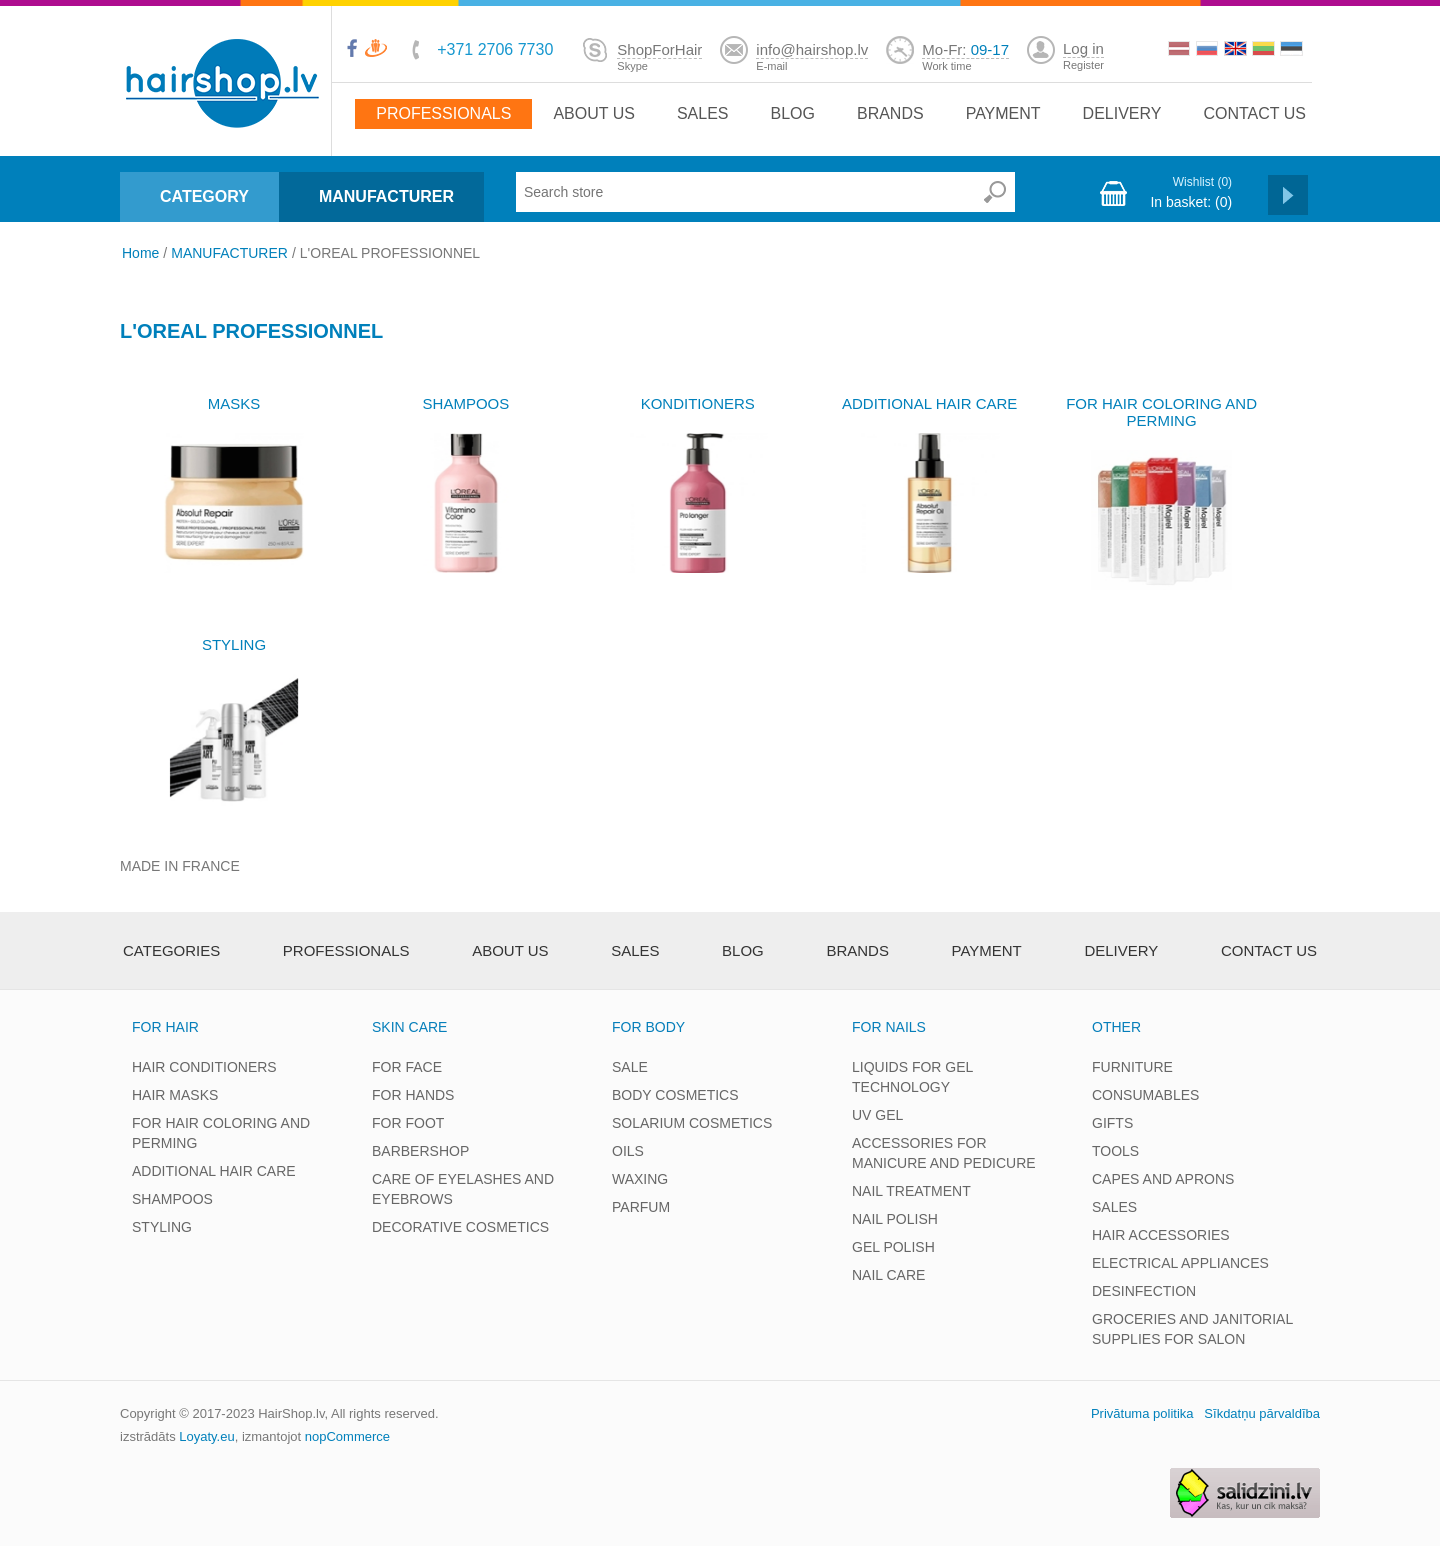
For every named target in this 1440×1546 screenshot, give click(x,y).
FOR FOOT (408, 1123)
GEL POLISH (893, 1247)
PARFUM (641, 1207)
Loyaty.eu (206, 1436)
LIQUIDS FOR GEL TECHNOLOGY (912, 1077)
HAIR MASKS (175, 1095)
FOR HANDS (413, 1095)
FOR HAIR (165, 1027)
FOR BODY (648, 1027)
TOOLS (1115, 1151)
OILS (628, 1151)
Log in (1083, 48)
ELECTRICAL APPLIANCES (1180, 1263)
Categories (171, 950)
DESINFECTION (1144, 1291)
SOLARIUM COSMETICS (692, 1123)
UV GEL (877, 1115)
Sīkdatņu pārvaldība (1262, 1413)
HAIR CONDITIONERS (204, 1067)
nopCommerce (347, 1436)
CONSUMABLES (1145, 1095)
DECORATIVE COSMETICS (460, 1227)
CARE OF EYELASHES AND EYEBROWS (463, 1189)
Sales (703, 113)
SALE (630, 1067)
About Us (594, 113)
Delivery (1122, 113)
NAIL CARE (888, 1275)
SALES (1114, 1207)
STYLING (234, 644)
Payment (1003, 113)
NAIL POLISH (895, 1219)
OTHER (1116, 1027)
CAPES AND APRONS (1163, 1179)
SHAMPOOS (466, 403)
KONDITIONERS (698, 403)
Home (140, 253)
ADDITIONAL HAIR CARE (929, 403)
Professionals (443, 113)
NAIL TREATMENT (911, 1191)
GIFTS (1112, 1123)
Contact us (1254, 113)
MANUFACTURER (386, 196)
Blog (792, 113)
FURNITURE (1132, 1067)
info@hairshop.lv (812, 49)
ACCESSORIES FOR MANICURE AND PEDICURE (944, 1153)
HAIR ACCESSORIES (1161, 1235)
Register (1083, 65)
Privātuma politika (1142, 1413)
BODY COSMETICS (675, 1095)
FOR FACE (407, 1067)
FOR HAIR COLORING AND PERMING (1161, 412)
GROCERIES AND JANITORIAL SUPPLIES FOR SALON (1192, 1329)
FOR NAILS (889, 1027)
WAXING (640, 1179)
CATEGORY (204, 196)
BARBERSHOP (420, 1151)
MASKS (234, 403)
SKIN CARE (409, 1027)
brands (890, 113)
